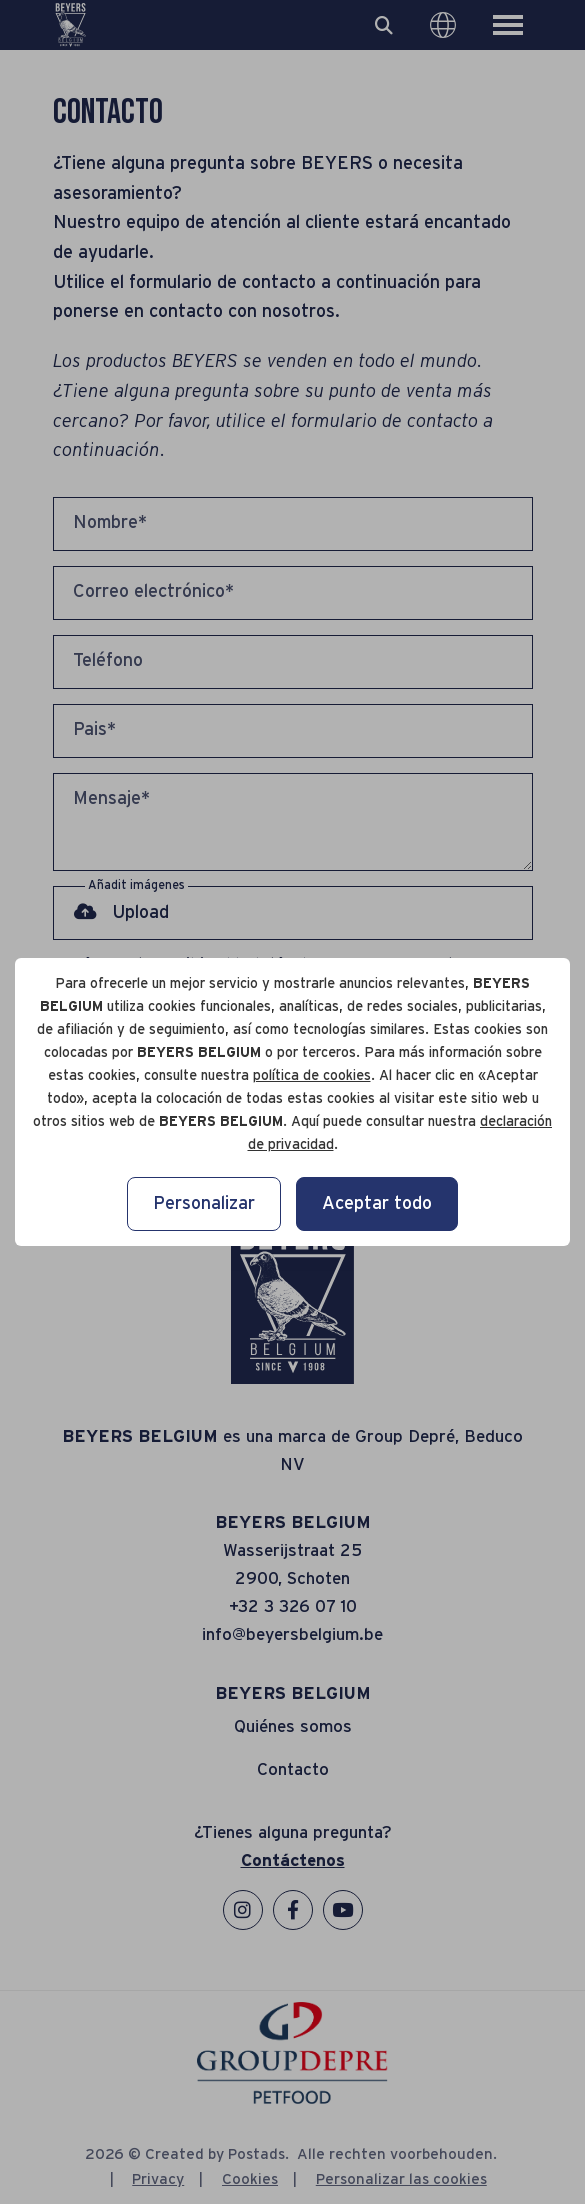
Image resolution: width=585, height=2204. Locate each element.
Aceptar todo (377, 1204)
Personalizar (204, 1204)
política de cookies (312, 1076)
